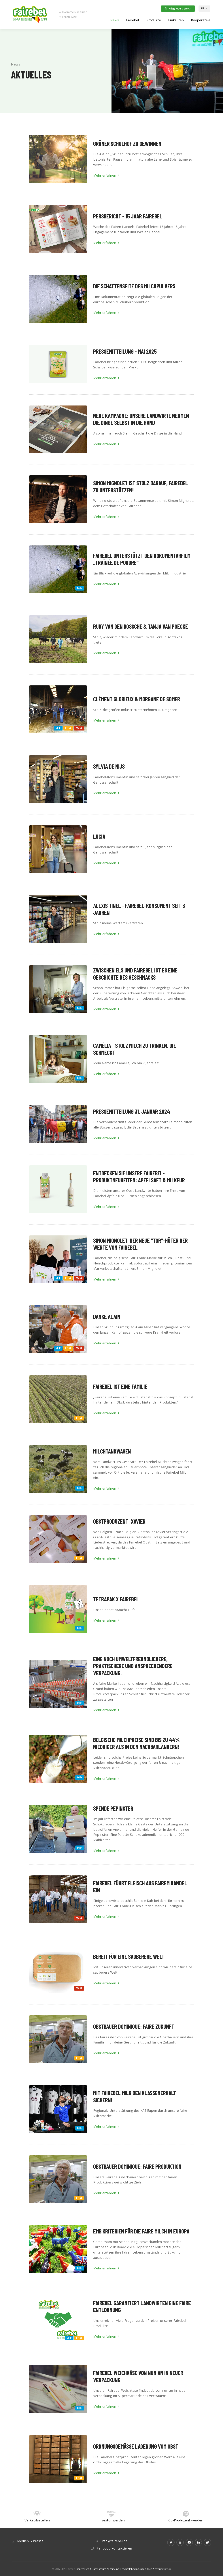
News (114, 20)
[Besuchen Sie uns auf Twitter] (207, 2542)
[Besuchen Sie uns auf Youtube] (189, 2542)
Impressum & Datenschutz (91, 2569)
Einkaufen (176, 20)
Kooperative (200, 20)
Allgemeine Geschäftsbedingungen (126, 2569)
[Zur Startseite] (30, 14)
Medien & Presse (30, 2541)
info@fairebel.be (114, 2541)
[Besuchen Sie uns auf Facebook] (171, 2542)
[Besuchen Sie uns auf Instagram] (180, 2542)
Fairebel (132, 20)
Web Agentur (154, 2569)
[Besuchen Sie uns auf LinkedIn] (198, 2542)
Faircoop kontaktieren (114, 2548)
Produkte (153, 20)
